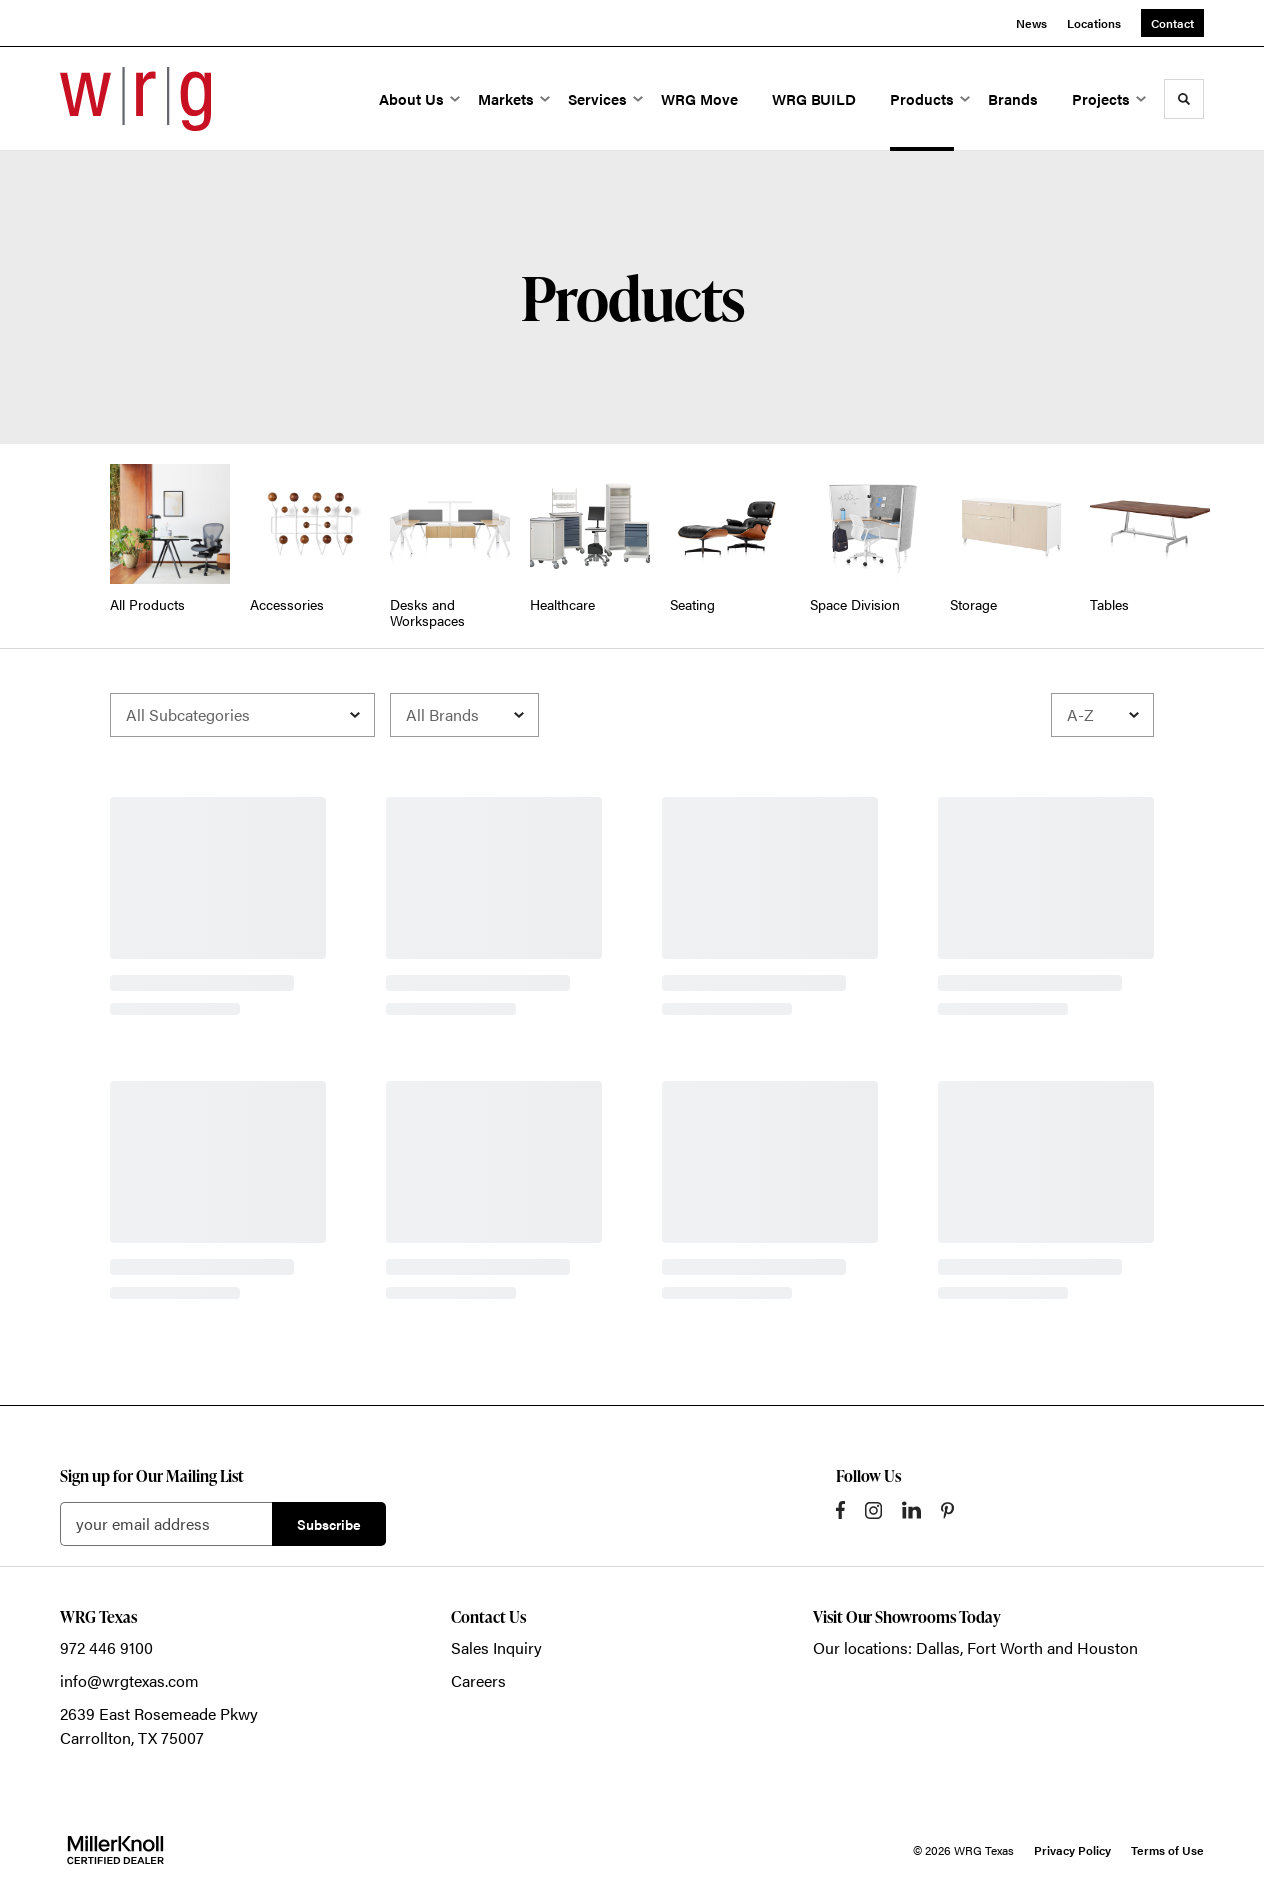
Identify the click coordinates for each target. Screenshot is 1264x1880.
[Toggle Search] (1184, 99)
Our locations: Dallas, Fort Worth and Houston (975, 1647)
